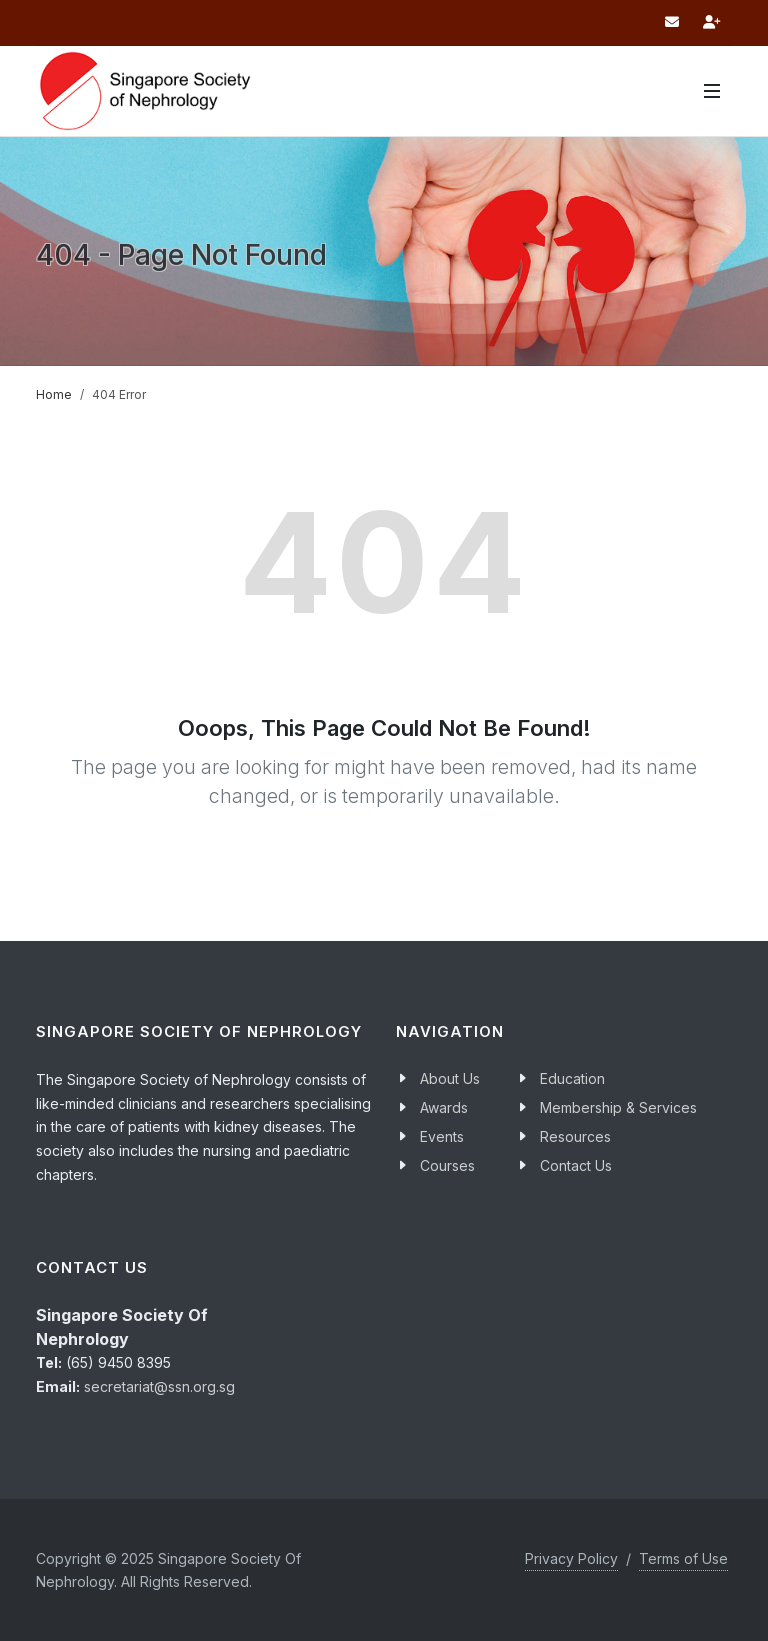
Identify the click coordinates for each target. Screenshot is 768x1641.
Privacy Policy (571, 1558)
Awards (444, 1107)
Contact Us (576, 1165)
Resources (575, 1136)
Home (54, 394)
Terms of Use (683, 1558)
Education (572, 1078)
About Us (450, 1078)
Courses (447, 1165)
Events (442, 1136)
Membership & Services (618, 1107)
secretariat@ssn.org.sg (159, 1386)
